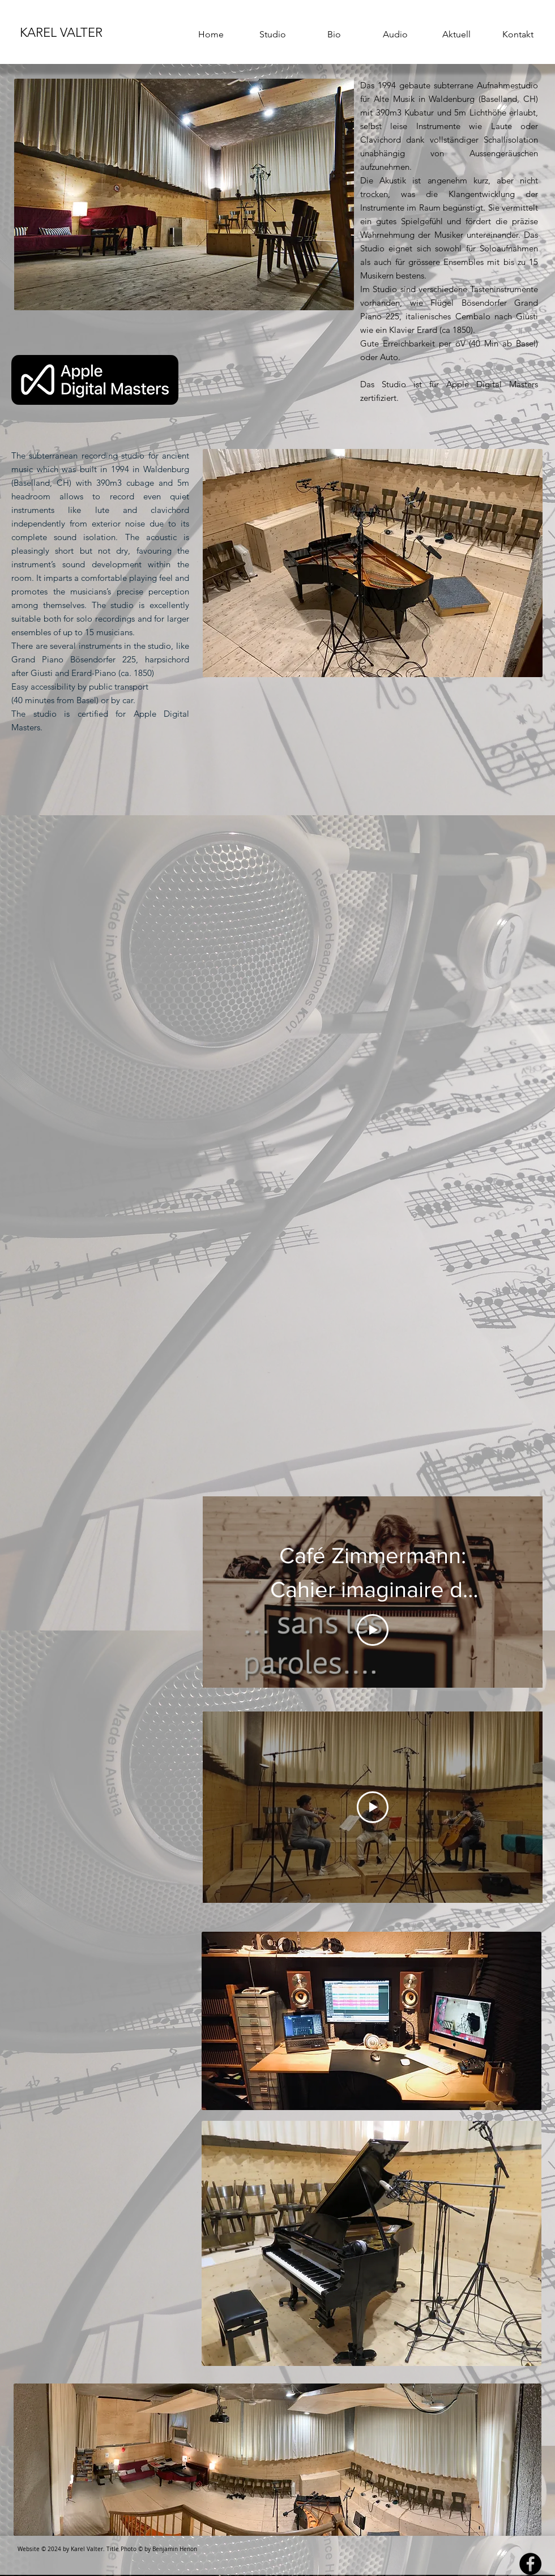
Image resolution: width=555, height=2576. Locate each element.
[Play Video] (372, 1630)
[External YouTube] (373, 1176)
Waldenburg (452, 98)
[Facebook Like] (392, 414)
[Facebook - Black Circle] (530, 2564)
